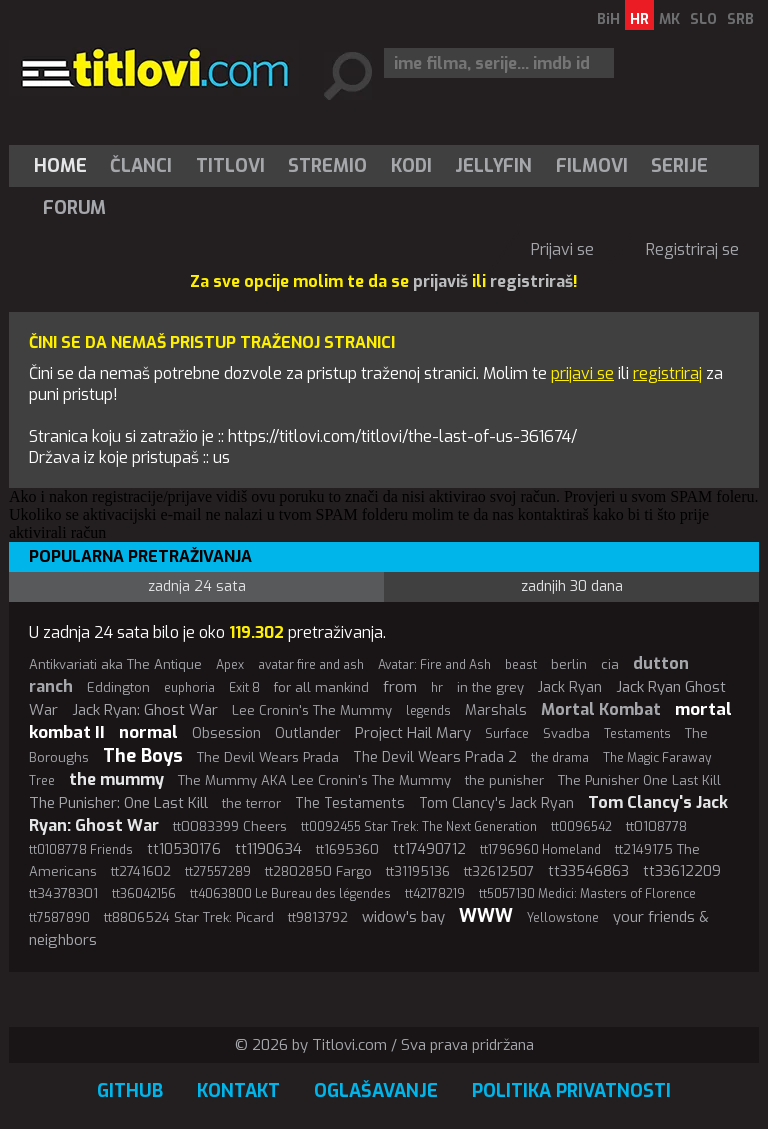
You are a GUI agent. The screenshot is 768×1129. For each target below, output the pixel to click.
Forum (74, 208)
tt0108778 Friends (81, 850)
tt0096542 (581, 827)
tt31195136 (418, 871)
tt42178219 (435, 894)
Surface (507, 734)
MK (669, 19)
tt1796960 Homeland (540, 850)
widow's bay (403, 917)
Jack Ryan (570, 687)
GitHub (130, 1091)
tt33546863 (588, 871)
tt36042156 (144, 894)
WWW (486, 916)
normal (148, 732)
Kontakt (238, 1091)
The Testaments (350, 803)
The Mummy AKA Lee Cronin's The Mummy (314, 780)
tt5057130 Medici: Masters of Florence (587, 894)
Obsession (226, 733)
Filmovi (592, 166)
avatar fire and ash (311, 665)
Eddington (118, 687)
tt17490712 (429, 849)
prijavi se (582, 373)
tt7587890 (59, 918)
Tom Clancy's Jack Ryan (496, 803)
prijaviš (440, 281)
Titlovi (230, 166)
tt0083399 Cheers (230, 826)
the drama (560, 758)
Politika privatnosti (571, 1091)
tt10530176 (184, 849)
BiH (608, 19)
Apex (230, 665)
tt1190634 (268, 849)
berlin (569, 664)
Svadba (566, 733)
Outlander (308, 733)
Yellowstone (563, 918)
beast (521, 665)
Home (60, 166)
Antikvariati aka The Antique (115, 664)
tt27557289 (218, 872)
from (400, 687)
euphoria (189, 688)
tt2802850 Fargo (318, 871)
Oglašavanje (376, 1091)
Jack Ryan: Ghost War (145, 710)
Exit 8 (244, 688)
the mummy (116, 779)
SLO (703, 19)
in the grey (490, 687)
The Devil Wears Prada (268, 757)
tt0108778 (656, 826)
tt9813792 (318, 917)
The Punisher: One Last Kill (118, 803)
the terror (251, 803)
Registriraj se (692, 249)
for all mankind (321, 687)
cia (610, 664)
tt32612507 (499, 871)
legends (428, 711)
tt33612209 (682, 871)
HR (639, 19)
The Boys (143, 756)
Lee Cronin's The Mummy (312, 710)
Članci (141, 166)
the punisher (504, 780)
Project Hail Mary (413, 733)
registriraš (531, 281)
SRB (740, 19)
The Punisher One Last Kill (639, 780)
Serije (679, 166)
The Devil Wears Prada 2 (435, 757)
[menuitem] (65, 166)
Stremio (327, 166)
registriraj (667, 373)
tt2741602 (141, 871)
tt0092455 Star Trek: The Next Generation (419, 827)
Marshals (496, 710)
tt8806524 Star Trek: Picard (189, 917)
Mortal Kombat (601, 709)
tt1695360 (347, 849)
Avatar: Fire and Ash (434, 665)
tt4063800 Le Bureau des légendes (290, 894)
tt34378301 (63, 893)
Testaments (637, 734)
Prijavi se (562, 249)
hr (437, 688)
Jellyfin (493, 166)
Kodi (411, 166)
